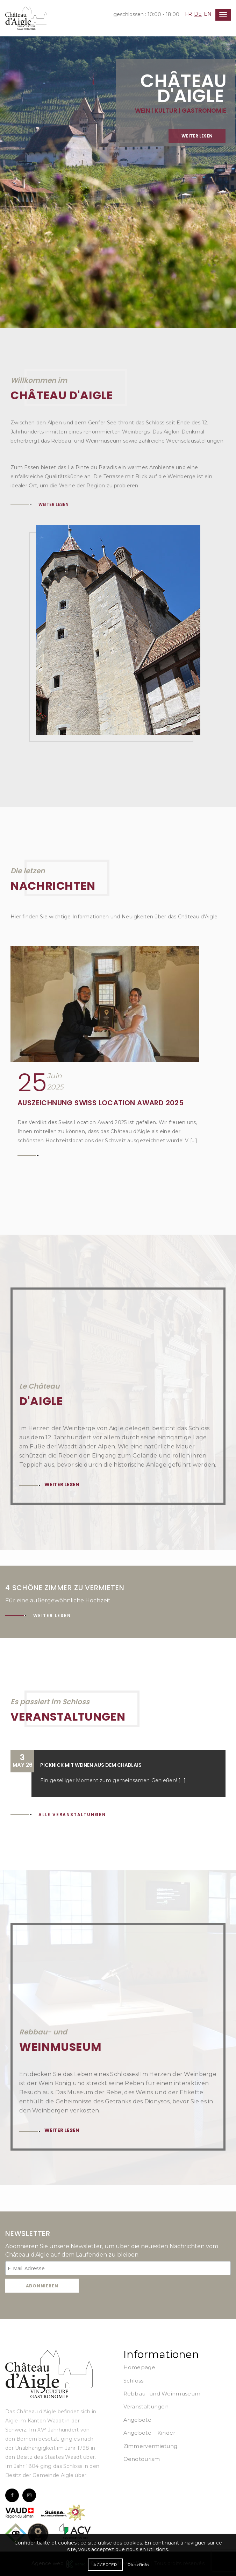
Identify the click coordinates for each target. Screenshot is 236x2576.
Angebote (137, 2419)
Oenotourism (141, 2459)
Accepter (105, 2564)
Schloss (133, 2380)
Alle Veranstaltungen (72, 1815)
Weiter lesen (197, 151)
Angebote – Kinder (149, 2432)
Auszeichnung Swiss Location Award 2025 (100, 1103)
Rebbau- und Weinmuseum (162, 2393)
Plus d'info (138, 2564)
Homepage (139, 2367)
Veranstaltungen (146, 2406)
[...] (181, 1780)
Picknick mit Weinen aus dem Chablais (91, 1765)
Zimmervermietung (150, 2446)
